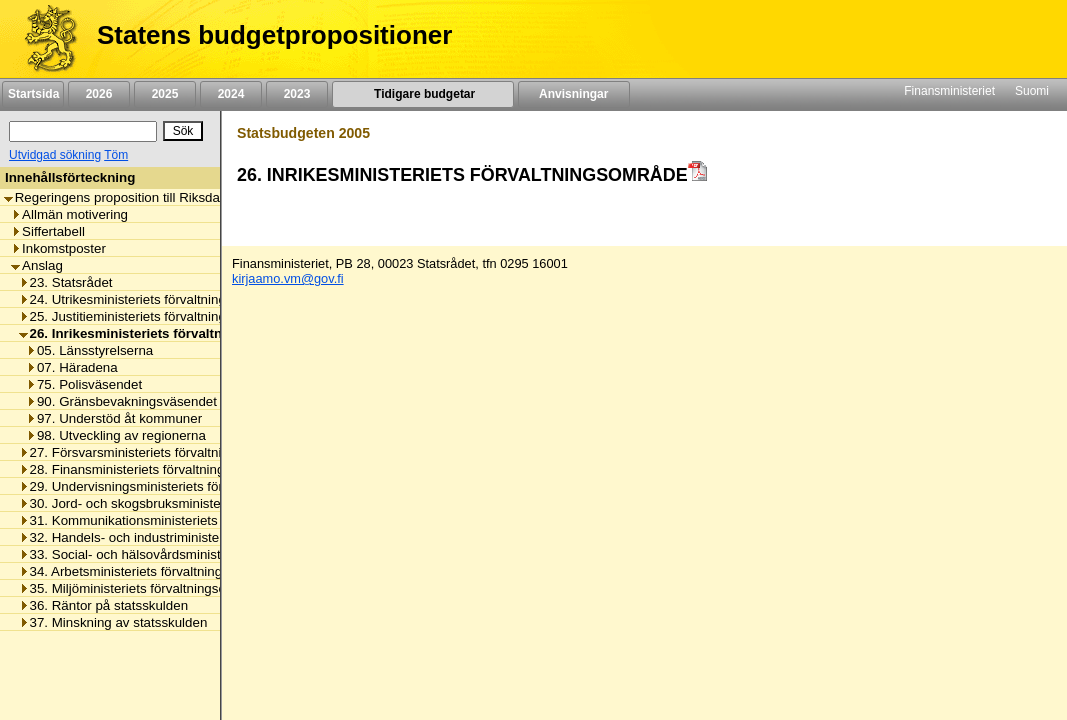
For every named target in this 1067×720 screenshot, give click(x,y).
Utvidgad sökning (55, 155)
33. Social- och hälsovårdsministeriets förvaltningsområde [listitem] (195, 554)
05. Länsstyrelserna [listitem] (89, 350)
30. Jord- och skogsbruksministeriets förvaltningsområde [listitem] (191, 503)
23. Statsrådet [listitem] (66, 282)
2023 (297, 94)
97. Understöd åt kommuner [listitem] (114, 418)
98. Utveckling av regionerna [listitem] (116, 435)
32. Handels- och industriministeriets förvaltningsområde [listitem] (190, 537)
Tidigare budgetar (422, 94)
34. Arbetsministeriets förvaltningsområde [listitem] (146, 571)
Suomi (1032, 91)
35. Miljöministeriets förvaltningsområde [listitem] (141, 588)
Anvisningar (574, 94)
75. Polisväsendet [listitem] (84, 384)
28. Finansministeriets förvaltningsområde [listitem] (148, 469)
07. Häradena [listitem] (72, 367)
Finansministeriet (949, 91)
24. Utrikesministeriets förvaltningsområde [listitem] (148, 299)
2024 (231, 94)
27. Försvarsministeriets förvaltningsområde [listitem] (154, 452)
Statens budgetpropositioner (274, 35)
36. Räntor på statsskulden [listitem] (104, 605)
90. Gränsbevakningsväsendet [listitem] (121, 401)
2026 (99, 94)
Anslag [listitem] (37, 265)
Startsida (33, 94)
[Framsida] (43, 39)
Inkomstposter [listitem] (58, 248)
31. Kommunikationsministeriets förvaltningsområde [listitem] (177, 520)
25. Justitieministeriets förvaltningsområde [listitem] (148, 316)
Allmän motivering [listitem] (69, 214)
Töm (116, 155)
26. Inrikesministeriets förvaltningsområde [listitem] (158, 333)
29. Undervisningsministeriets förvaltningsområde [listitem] (170, 486)
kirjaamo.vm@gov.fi (288, 278)
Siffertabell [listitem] (48, 231)
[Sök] (83, 131)
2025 (165, 94)
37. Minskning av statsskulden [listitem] (113, 622)
